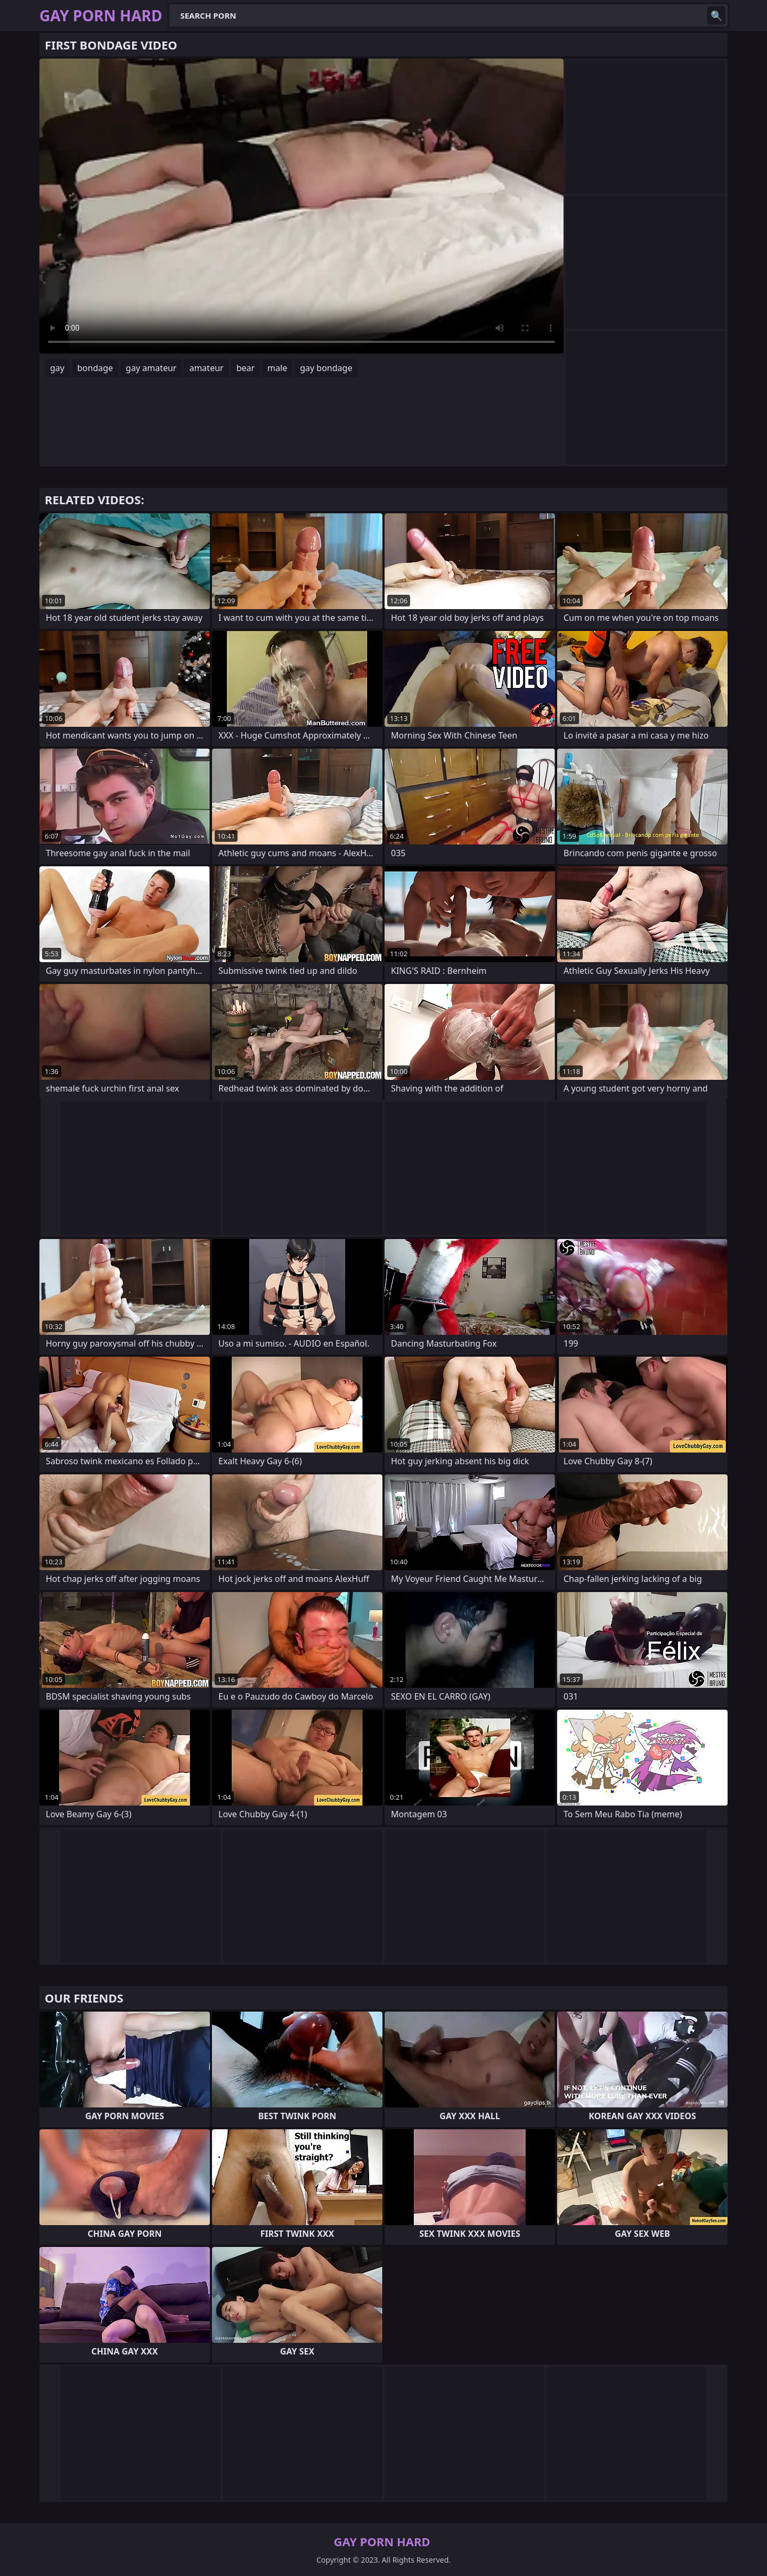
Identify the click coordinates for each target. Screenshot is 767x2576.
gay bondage (326, 368)
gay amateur (151, 368)
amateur (206, 368)
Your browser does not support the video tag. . (301, 206)
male (277, 368)
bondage (95, 368)
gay (57, 368)
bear (245, 368)
